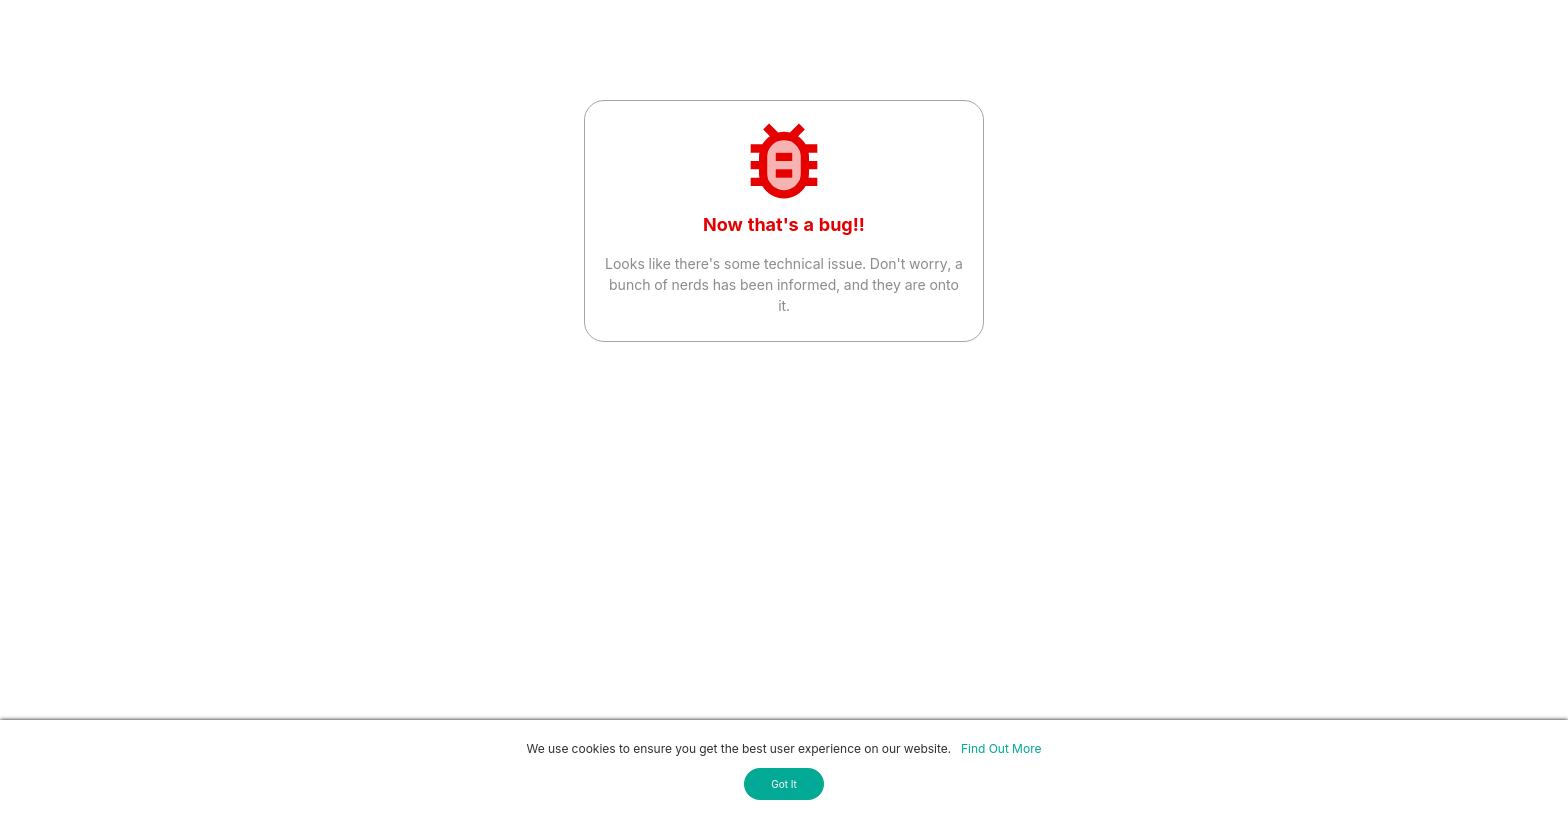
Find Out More (1001, 748)
